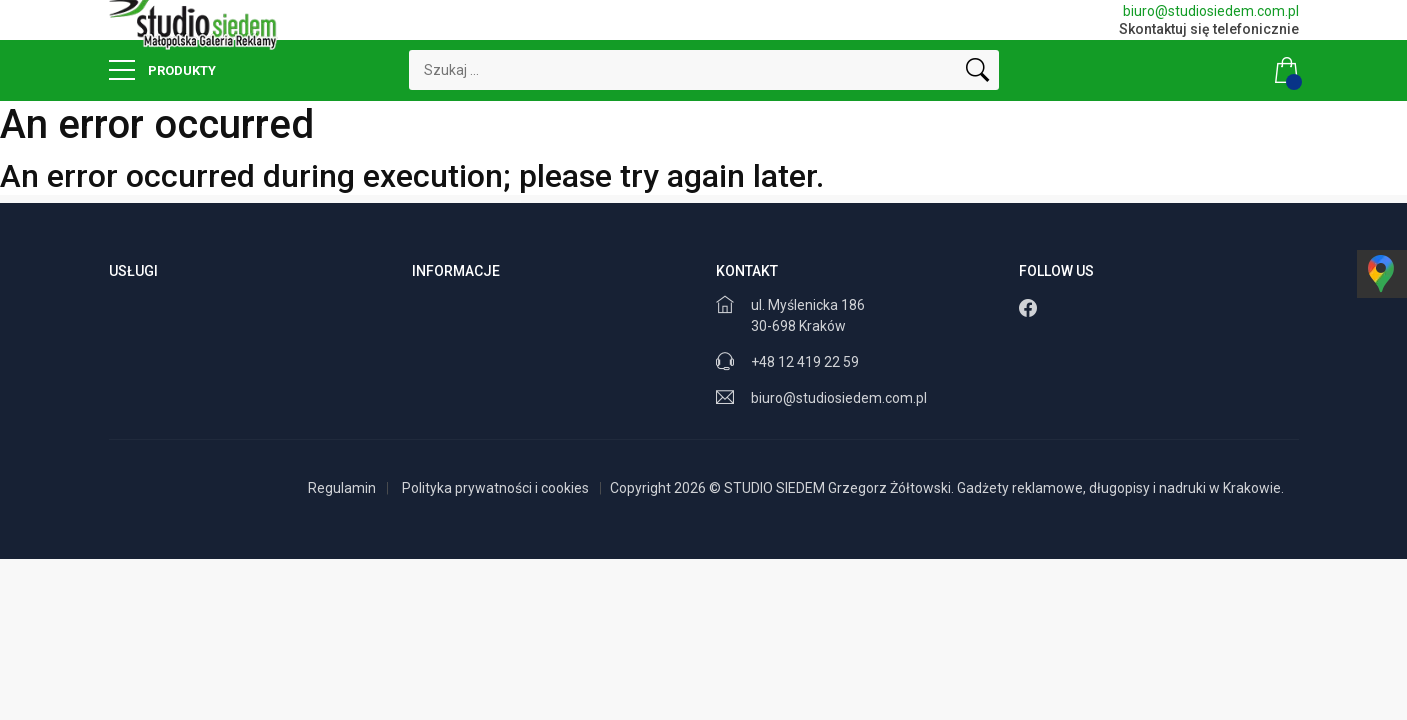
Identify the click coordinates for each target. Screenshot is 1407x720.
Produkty (162, 70)
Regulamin (342, 488)
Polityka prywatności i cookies (495, 488)
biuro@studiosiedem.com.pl (1211, 11)
